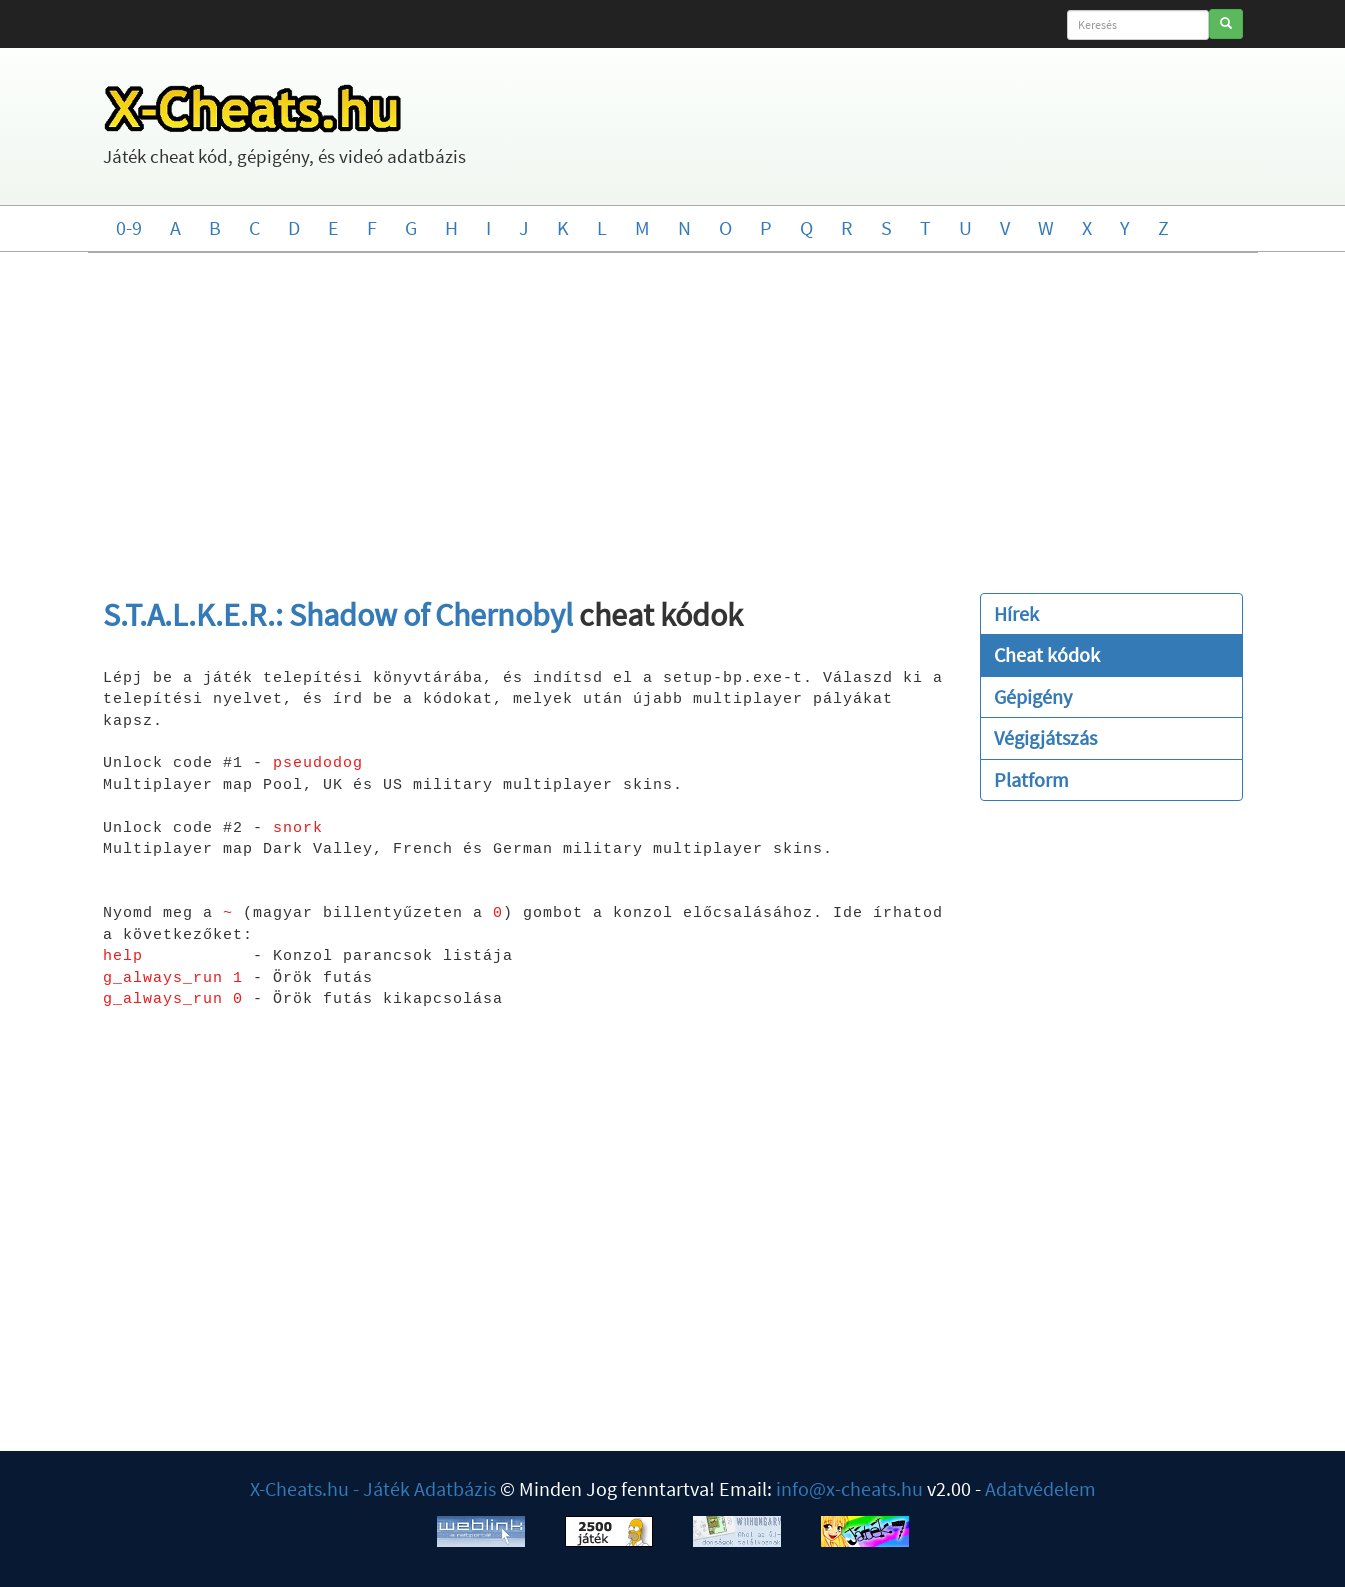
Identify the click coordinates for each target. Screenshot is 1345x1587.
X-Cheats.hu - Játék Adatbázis (373, 1488)
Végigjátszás (1045, 737)
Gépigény (1033, 696)
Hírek (1016, 613)
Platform (1031, 779)
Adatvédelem (1040, 1488)
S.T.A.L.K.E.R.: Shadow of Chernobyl (338, 615)
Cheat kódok (1047, 654)
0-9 (129, 227)
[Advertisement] (673, 413)
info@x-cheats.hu (849, 1488)
